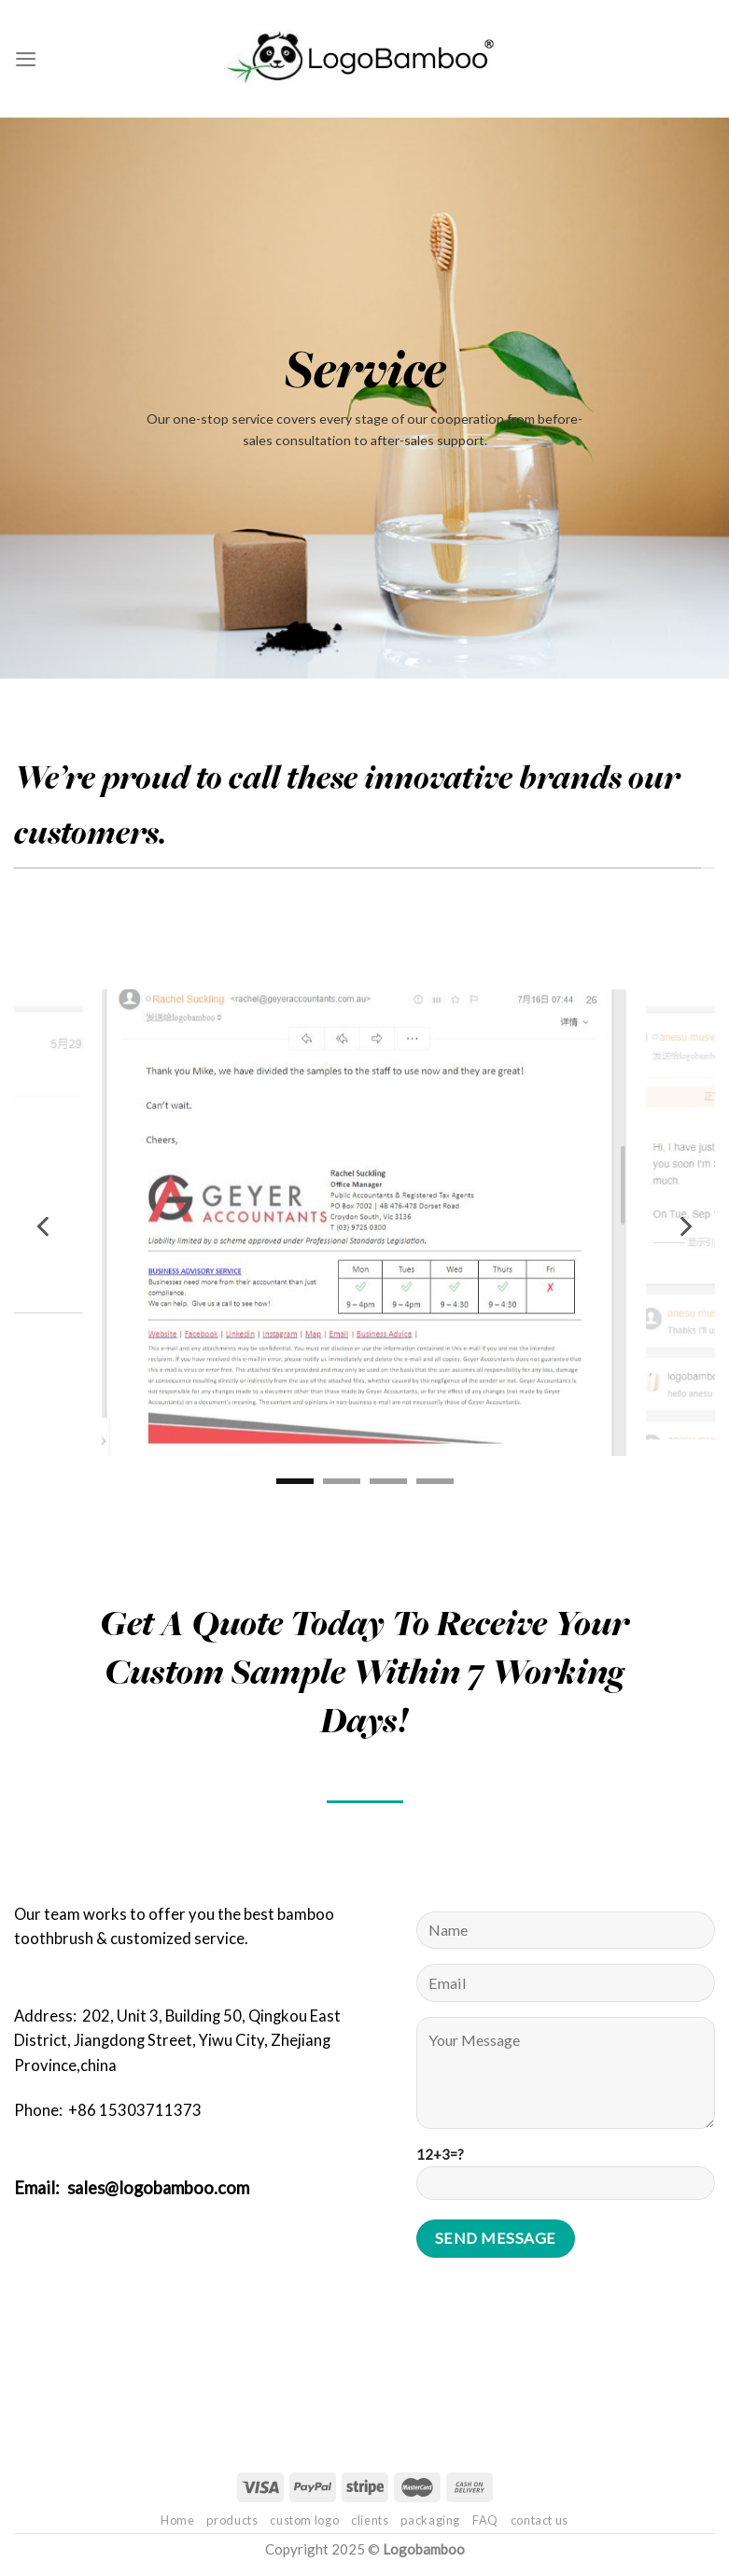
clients (369, 2520)
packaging (430, 2520)
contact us (539, 2520)
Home (178, 2520)
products (232, 2520)
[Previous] (45, 1227)
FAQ (485, 2520)
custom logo (304, 2520)
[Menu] (25, 58)
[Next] (684, 1227)
